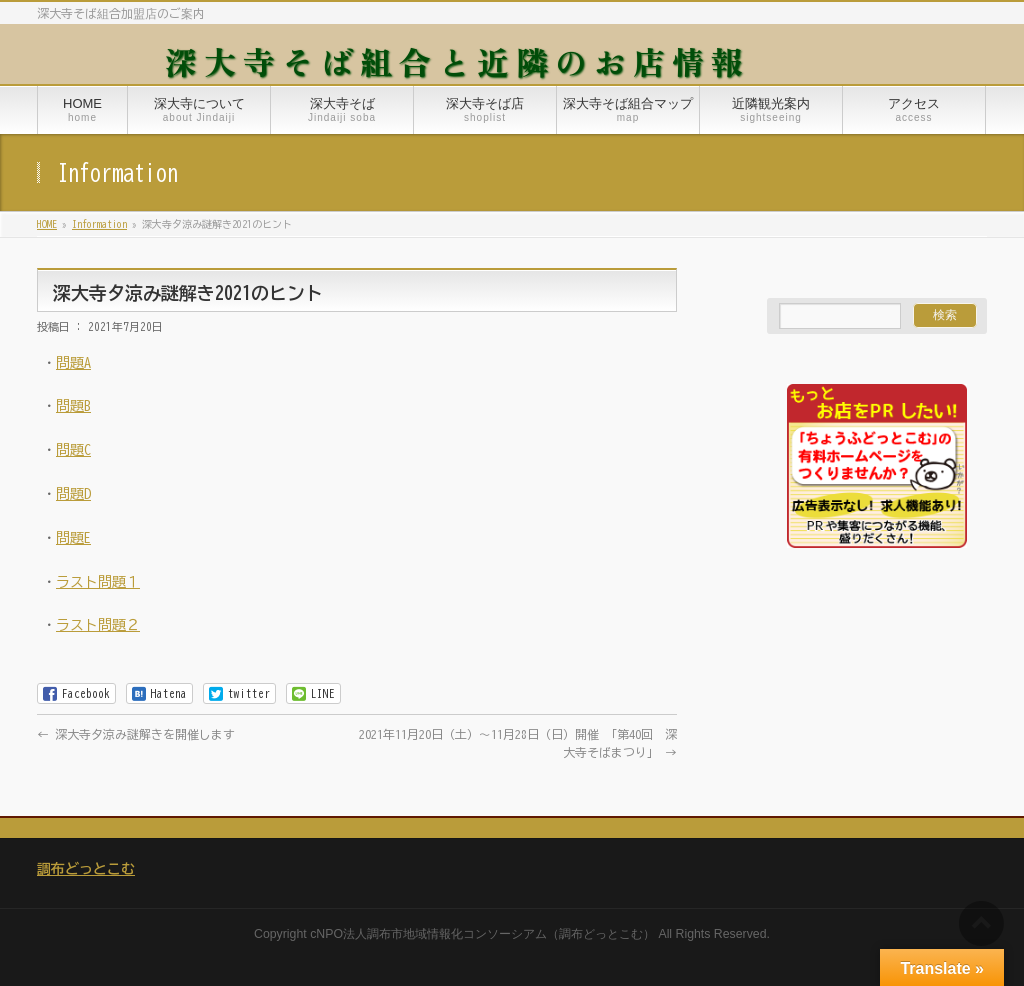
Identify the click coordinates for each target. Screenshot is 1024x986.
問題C (73, 450)
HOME (47, 224)
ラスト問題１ (98, 582)
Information (99, 224)
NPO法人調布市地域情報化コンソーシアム (431, 934)
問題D (73, 494)
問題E (73, 538)
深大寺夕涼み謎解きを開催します (136, 734)
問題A (73, 363)
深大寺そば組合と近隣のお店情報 (457, 61)
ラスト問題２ (98, 625)
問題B (73, 406)
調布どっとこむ (86, 869)
